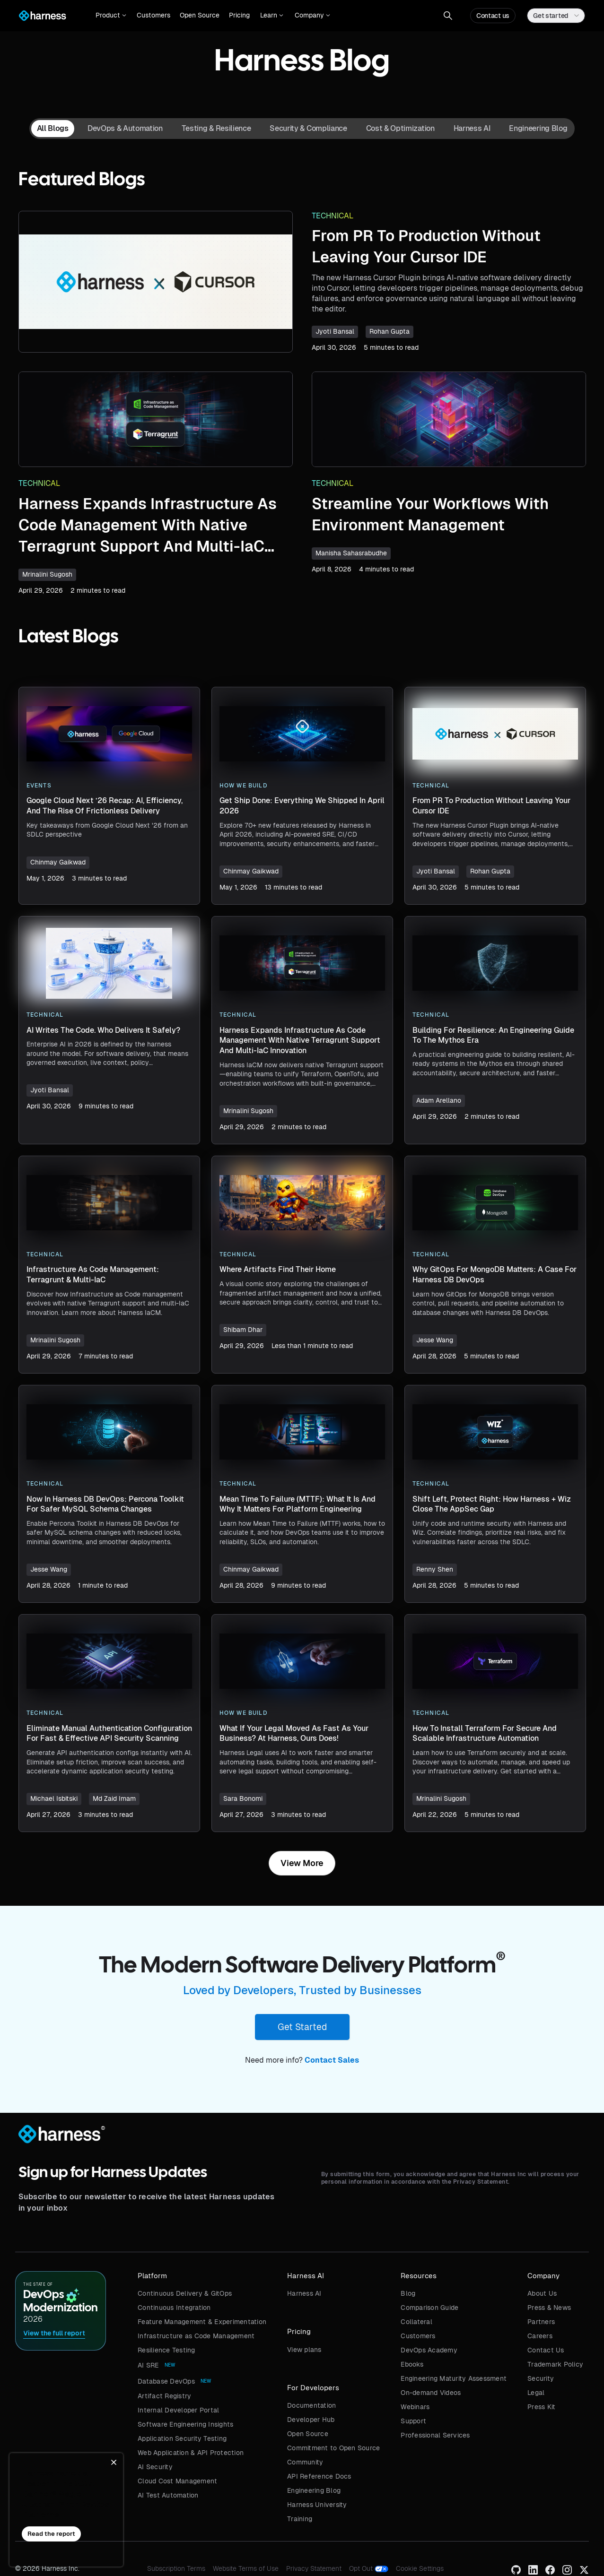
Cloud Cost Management (177, 2481)
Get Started (302, 2027)
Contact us (492, 15)
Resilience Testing (166, 2350)
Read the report (51, 2533)
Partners (541, 2321)
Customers (153, 15)
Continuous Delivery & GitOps (185, 2293)
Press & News (549, 2307)
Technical (332, 215)
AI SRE (148, 2365)
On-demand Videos (431, 2392)
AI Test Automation (168, 2495)
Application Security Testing (182, 2438)
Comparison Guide (429, 2307)
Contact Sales (332, 2060)
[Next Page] (302, 1863)
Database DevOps (166, 2381)
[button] (111, 15)
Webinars (415, 2406)
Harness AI (304, 2293)
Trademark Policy (555, 2364)
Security (540, 2378)
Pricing (239, 15)
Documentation (311, 2405)
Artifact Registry (164, 2396)
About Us (542, 2293)
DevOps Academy (429, 2350)
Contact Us (545, 2350)
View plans (304, 2349)
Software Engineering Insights (185, 2424)
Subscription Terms (176, 2568)
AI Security (155, 2467)
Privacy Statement (313, 2568)
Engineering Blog (314, 2490)
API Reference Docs (319, 2476)
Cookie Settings (420, 2568)
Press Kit (541, 2406)
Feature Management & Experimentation (202, 2321)
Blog (408, 2293)
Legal (535, 2392)
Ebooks (412, 2364)
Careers (539, 2336)
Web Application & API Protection (191, 2452)
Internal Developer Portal (178, 2410)
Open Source (199, 15)
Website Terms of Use (246, 2568)
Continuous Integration (174, 2307)
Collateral (416, 2321)
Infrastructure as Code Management (196, 2336)
